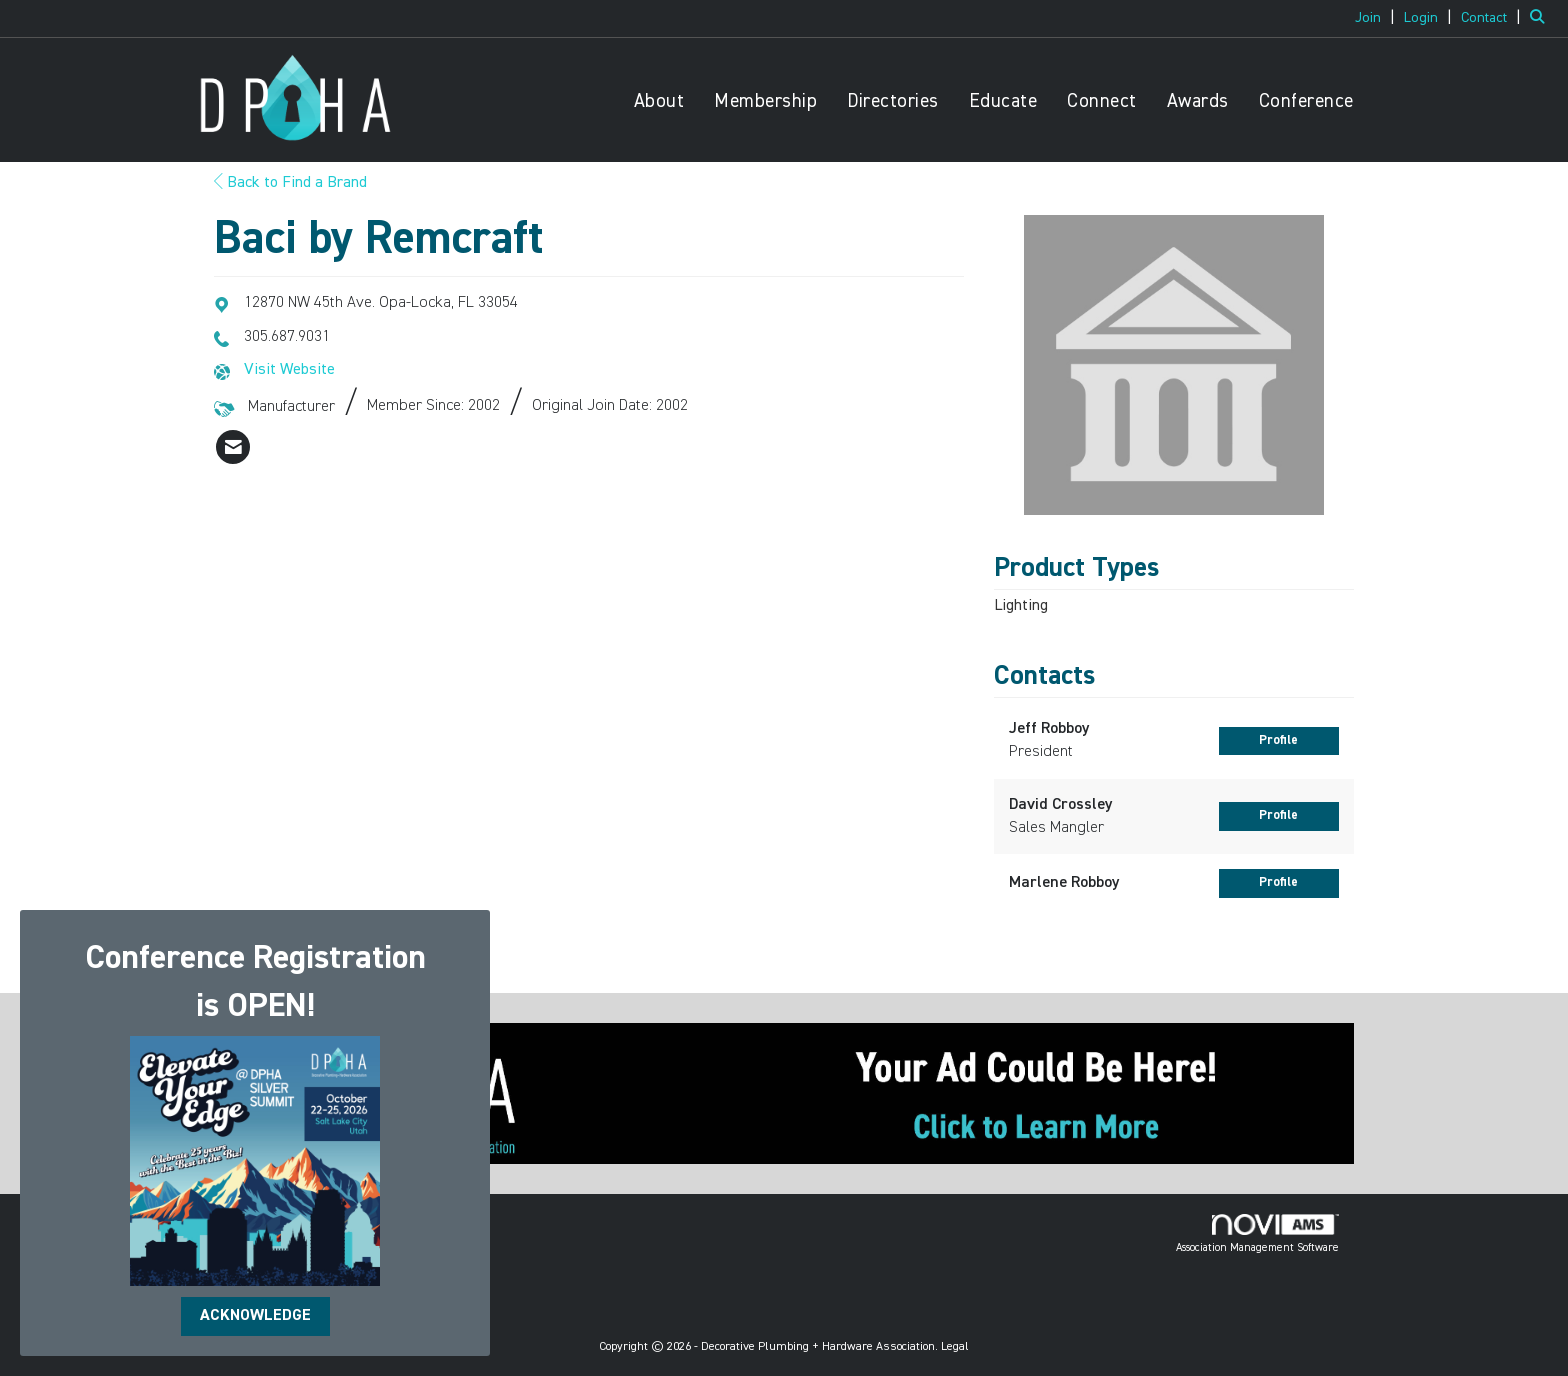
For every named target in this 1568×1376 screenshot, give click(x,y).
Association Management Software (1257, 1234)
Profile (1278, 740)
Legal (955, 1347)
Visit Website (289, 370)
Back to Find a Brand (290, 183)
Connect (1102, 101)
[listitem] (1377, 18)
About (659, 101)
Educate (1003, 101)
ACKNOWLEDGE (255, 1316)
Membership (765, 101)
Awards (1198, 101)
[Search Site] (1541, 18)
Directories (893, 101)
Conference (1306, 101)
